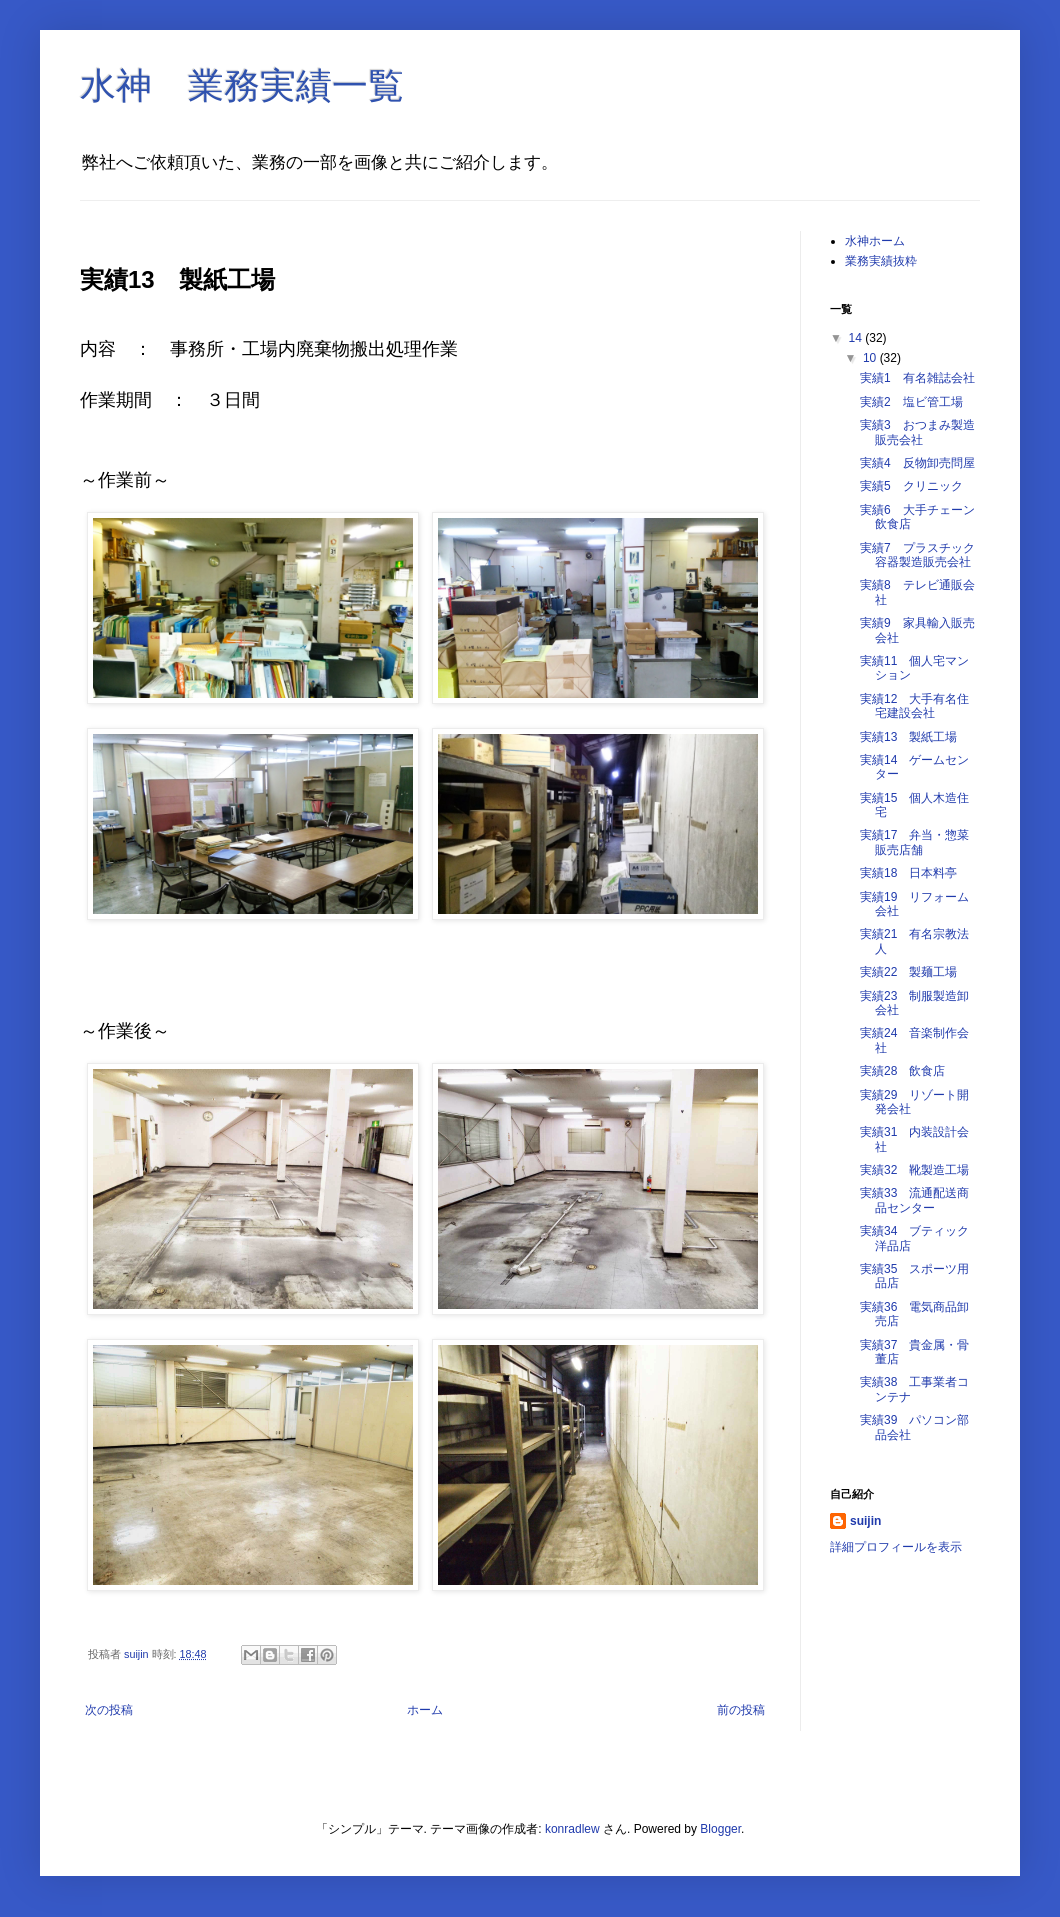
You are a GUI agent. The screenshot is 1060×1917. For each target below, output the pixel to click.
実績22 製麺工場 (908, 972)
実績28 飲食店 (902, 1071)
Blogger (720, 1829)
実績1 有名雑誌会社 (917, 378)
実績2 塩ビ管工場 (911, 402)
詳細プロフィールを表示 (896, 1547)
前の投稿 (741, 1710)
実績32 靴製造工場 (914, 1170)
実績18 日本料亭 (908, 873)
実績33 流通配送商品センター (914, 1200)
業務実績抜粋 (881, 261)
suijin (865, 1521)
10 (871, 358)
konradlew (572, 1829)
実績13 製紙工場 (908, 737)
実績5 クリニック (911, 486)
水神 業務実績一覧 (242, 85)
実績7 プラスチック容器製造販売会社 (917, 555)
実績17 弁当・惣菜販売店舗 (914, 842)
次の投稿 (109, 1710)
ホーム (425, 1710)
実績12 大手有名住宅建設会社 (914, 706)
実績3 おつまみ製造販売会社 (917, 432)
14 (857, 338)
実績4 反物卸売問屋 (917, 463)
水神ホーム (875, 241)
